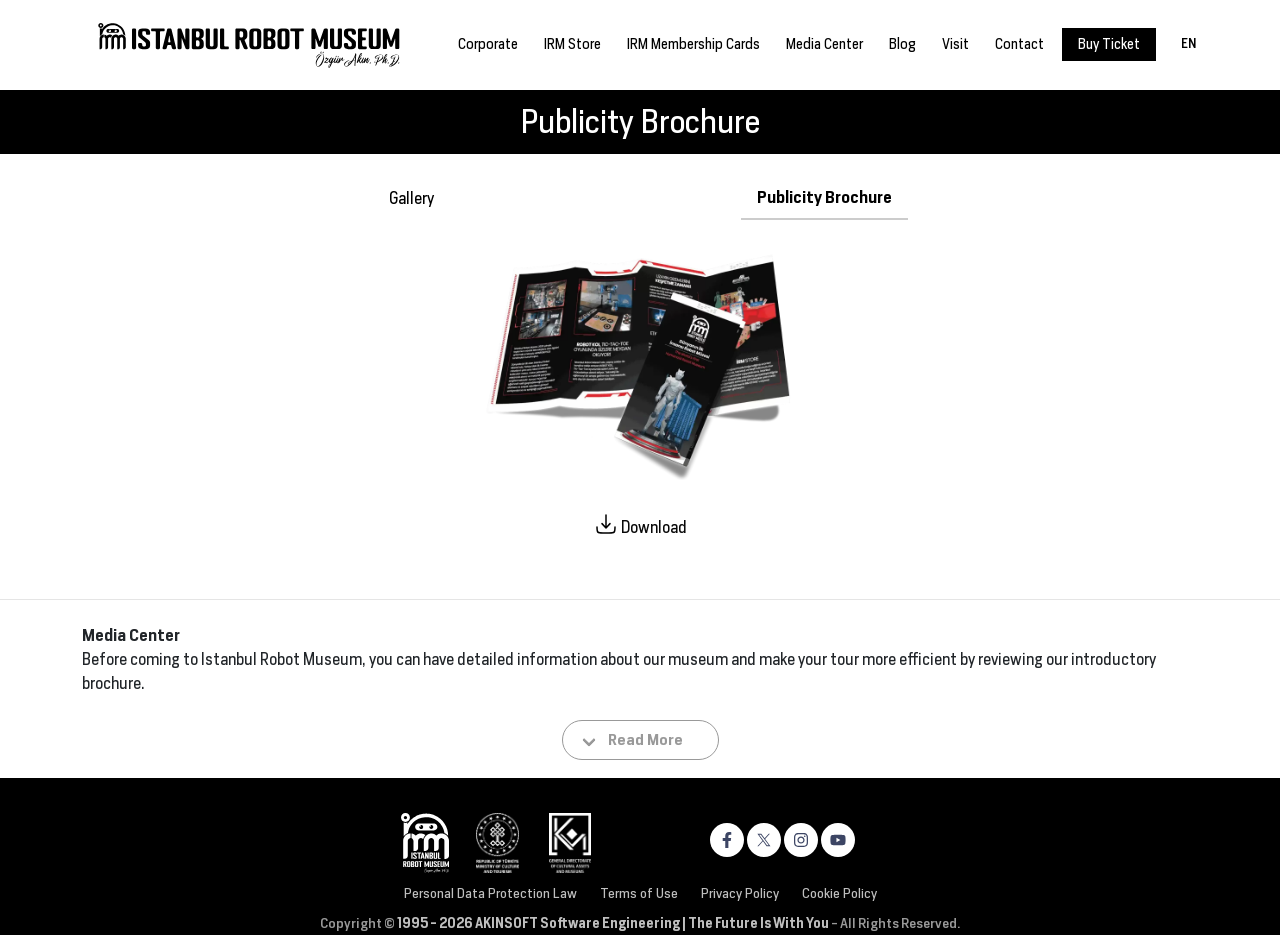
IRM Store (572, 44)
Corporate (488, 44)
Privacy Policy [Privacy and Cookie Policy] (740, 893)
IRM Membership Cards (693, 44)
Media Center (824, 44)
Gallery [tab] (411, 198)
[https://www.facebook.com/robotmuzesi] (727, 840)
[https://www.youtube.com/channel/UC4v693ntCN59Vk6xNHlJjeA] (838, 840)
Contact (1019, 44)
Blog (902, 44)
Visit (955, 44)
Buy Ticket (1109, 44)
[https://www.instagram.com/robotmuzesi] (801, 840)
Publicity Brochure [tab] (824, 197)
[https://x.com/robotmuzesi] (764, 840)
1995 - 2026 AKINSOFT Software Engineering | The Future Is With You (613, 923)
